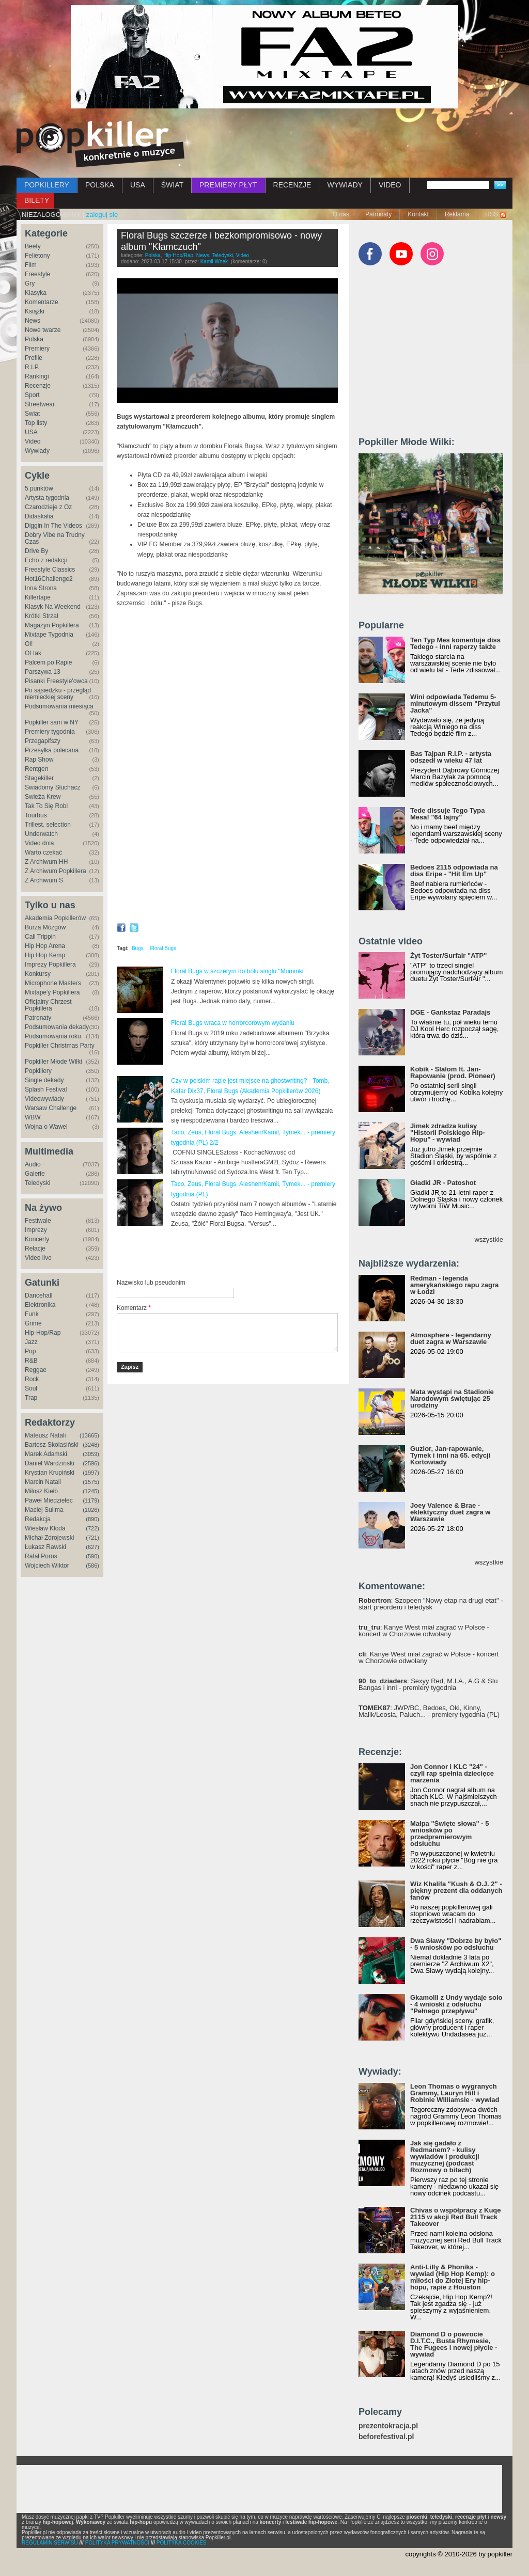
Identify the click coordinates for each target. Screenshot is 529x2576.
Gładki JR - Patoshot (443, 1183)
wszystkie (488, 1239)
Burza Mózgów (45, 927)
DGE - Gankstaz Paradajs (450, 1012)
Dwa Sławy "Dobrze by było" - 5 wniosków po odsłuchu (455, 1944)
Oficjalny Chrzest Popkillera (48, 1005)
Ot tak (33, 653)
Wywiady (37, 450)
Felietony (37, 255)
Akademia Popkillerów (55, 918)
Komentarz (134, 1307)
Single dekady (44, 1080)
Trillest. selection (48, 824)
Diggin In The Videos (53, 525)
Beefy (33, 246)
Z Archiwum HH (46, 861)
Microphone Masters (53, 983)
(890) (92, 1519)
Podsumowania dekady (57, 1027)
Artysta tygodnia (47, 497)
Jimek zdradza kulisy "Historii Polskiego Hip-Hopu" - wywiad (447, 1132)
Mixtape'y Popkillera (52, 992)
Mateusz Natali (45, 1435)
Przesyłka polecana (52, 750)
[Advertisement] (238, 1252)
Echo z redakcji (46, 560)
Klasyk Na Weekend (53, 606)
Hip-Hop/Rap (42, 1332)
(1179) (91, 1500)
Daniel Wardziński (49, 1463)
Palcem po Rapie (48, 662)
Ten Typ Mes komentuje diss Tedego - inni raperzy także (455, 643)
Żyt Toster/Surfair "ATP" (448, 955)
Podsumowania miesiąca (59, 706)
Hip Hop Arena (45, 946)
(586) (92, 1565)
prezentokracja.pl (388, 2426)
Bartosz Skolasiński (52, 1444)
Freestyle (37, 274)
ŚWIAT (172, 185)
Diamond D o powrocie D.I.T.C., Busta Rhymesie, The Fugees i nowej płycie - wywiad (453, 2344)
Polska (34, 339)
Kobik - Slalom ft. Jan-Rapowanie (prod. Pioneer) (452, 1072)
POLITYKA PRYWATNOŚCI (117, 2543)
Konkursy (38, 973)
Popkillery (38, 1070)
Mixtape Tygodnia (49, 634)
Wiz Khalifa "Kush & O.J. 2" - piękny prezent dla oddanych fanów (456, 1890)
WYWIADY (344, 185)
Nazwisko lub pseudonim (151, 1282)
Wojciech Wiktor (47, 1565)
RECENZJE (292, 185)
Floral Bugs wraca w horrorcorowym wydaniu (232, 1022)
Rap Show (39, 759)
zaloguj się (102, 214)
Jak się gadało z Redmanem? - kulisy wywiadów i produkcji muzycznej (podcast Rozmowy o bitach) (444, 2156)
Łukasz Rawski (45, 1547)
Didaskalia (39, 516)
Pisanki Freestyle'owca (56, 681)
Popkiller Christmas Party (60, 1045)
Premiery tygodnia (50, 731)
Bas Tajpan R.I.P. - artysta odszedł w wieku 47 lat (450, 757)
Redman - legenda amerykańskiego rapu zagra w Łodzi (454, 1284)
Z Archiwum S (44, 880)
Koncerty (37, 1239)
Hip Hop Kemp (45, 955)
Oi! (29, 643)
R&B (31, 1360)
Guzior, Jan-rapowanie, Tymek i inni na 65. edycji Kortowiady (450, 1455)
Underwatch (41, 833)
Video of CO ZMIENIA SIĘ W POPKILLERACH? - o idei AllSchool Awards (227, 855)
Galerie (35, 1173)
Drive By (36, 551)
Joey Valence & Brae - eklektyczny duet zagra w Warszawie (450, 1512)
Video (32, 441)
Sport (32, 395)
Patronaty (378, 214)
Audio (33, 1164)
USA (137, 185)
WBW (33, 1117)
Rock (32, 1379)
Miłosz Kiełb (41, 1491)
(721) (92, 1538)
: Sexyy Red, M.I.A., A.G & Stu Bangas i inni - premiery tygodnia (428, 1684)
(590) (92, 1556)
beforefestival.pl (386, 2436)
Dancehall (38, 1295)
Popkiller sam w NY (52, 722)
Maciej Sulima (44, 1509)
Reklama (457, 214)
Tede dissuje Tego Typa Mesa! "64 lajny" (447, 814)
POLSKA (99, 185)
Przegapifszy (42, 741)
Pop (30, 1351)
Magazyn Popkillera (52, 625)
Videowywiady (44, 1098)
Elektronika (40, 1304)
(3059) (91, 1454)
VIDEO (390, 185)
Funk (32, 1314)
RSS (491, 214)
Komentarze (41, 302)
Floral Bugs (163, 948)
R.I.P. (32, 367)
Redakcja (38, 1519)
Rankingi (37, 376)
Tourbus (36, 815)
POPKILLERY (46, 185)
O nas (341, 214)
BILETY (36, 200)
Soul (31, 1388)
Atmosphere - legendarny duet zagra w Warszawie (450, 1338)
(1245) (91, 1491)
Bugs (138, 948)
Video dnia (39, 843)
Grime (33, 1323)
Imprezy (36, 1230)
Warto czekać (43, 852)
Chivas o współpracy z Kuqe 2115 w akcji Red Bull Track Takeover (455, 2216)
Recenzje (38, 385)
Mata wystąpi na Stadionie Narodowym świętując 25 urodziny (452, 1398)
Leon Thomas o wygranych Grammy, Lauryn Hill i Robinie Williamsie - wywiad (455, 2093)
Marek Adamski (46, 1454)
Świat (32, 413)
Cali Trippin (40, 936)
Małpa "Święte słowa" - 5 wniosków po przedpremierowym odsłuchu (449, 1833)
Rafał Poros (41, 1556)
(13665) (89, 1435)
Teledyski (37, 1183)
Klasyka (35, 292)
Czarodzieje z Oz (48, 507)
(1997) (91, 1472)
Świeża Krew (42, 796)
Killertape (38, 597)
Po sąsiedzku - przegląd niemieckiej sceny (58, 694)
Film (31, 264)
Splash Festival (46, 1089)
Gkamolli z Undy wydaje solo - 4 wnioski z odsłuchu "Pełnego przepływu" (456, 2004)
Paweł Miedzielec (49, 1500)
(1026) (91, 1510)
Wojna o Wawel (46, 1126)
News (32, 320)
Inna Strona (41, 588)
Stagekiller (39, 778)
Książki (34, 311)
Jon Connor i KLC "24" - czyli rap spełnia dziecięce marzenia (452, 1773)
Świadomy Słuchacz (52, 787)
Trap (31, 1397)
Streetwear (40, 404)
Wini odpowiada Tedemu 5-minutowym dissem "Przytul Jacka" (455, 703)
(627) (92, 1547)
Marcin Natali (43, 1481)
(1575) (91, 1482)
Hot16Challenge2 (49, 578)
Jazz (31, 1342)
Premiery (37, 348)
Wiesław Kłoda (45, 1528)
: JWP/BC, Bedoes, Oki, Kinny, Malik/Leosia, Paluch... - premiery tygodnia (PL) (429, 1711)
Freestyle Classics (50, 569)
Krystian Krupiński (49, 1472)
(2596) (91, 1463)
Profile (33, 357)
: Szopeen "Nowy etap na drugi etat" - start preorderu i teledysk (431, 1604)
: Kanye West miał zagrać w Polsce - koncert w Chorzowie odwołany (424, 1630)
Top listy (36, 422)
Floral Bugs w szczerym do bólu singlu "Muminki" (238, 971)
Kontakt (418, 214)
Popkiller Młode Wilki (53, 1061)
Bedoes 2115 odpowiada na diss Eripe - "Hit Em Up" (454, 870)
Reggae (35, 1369)
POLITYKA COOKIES (182, 2543)
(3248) (91, 1445)
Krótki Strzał (41, 616)
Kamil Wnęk (214, 261)
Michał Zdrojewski (49, 1537)
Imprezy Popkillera (50, 964)
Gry (30, 283)
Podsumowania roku (53, 1036)
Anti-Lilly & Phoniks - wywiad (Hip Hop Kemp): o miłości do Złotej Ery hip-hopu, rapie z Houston (452, 2277)
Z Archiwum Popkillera (55, 871)
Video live (38, 1257)
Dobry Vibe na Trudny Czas (55, 538)
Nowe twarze (42, 330)
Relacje (35, 1248)
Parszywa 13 (42, 671)
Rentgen (36, 768)
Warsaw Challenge (50, 1108)
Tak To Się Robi (46, 806)
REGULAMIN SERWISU (50, 2543)
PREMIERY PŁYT (228, 185)
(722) (92, 1528)
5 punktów (39, 488)
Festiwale (38, 1220)
